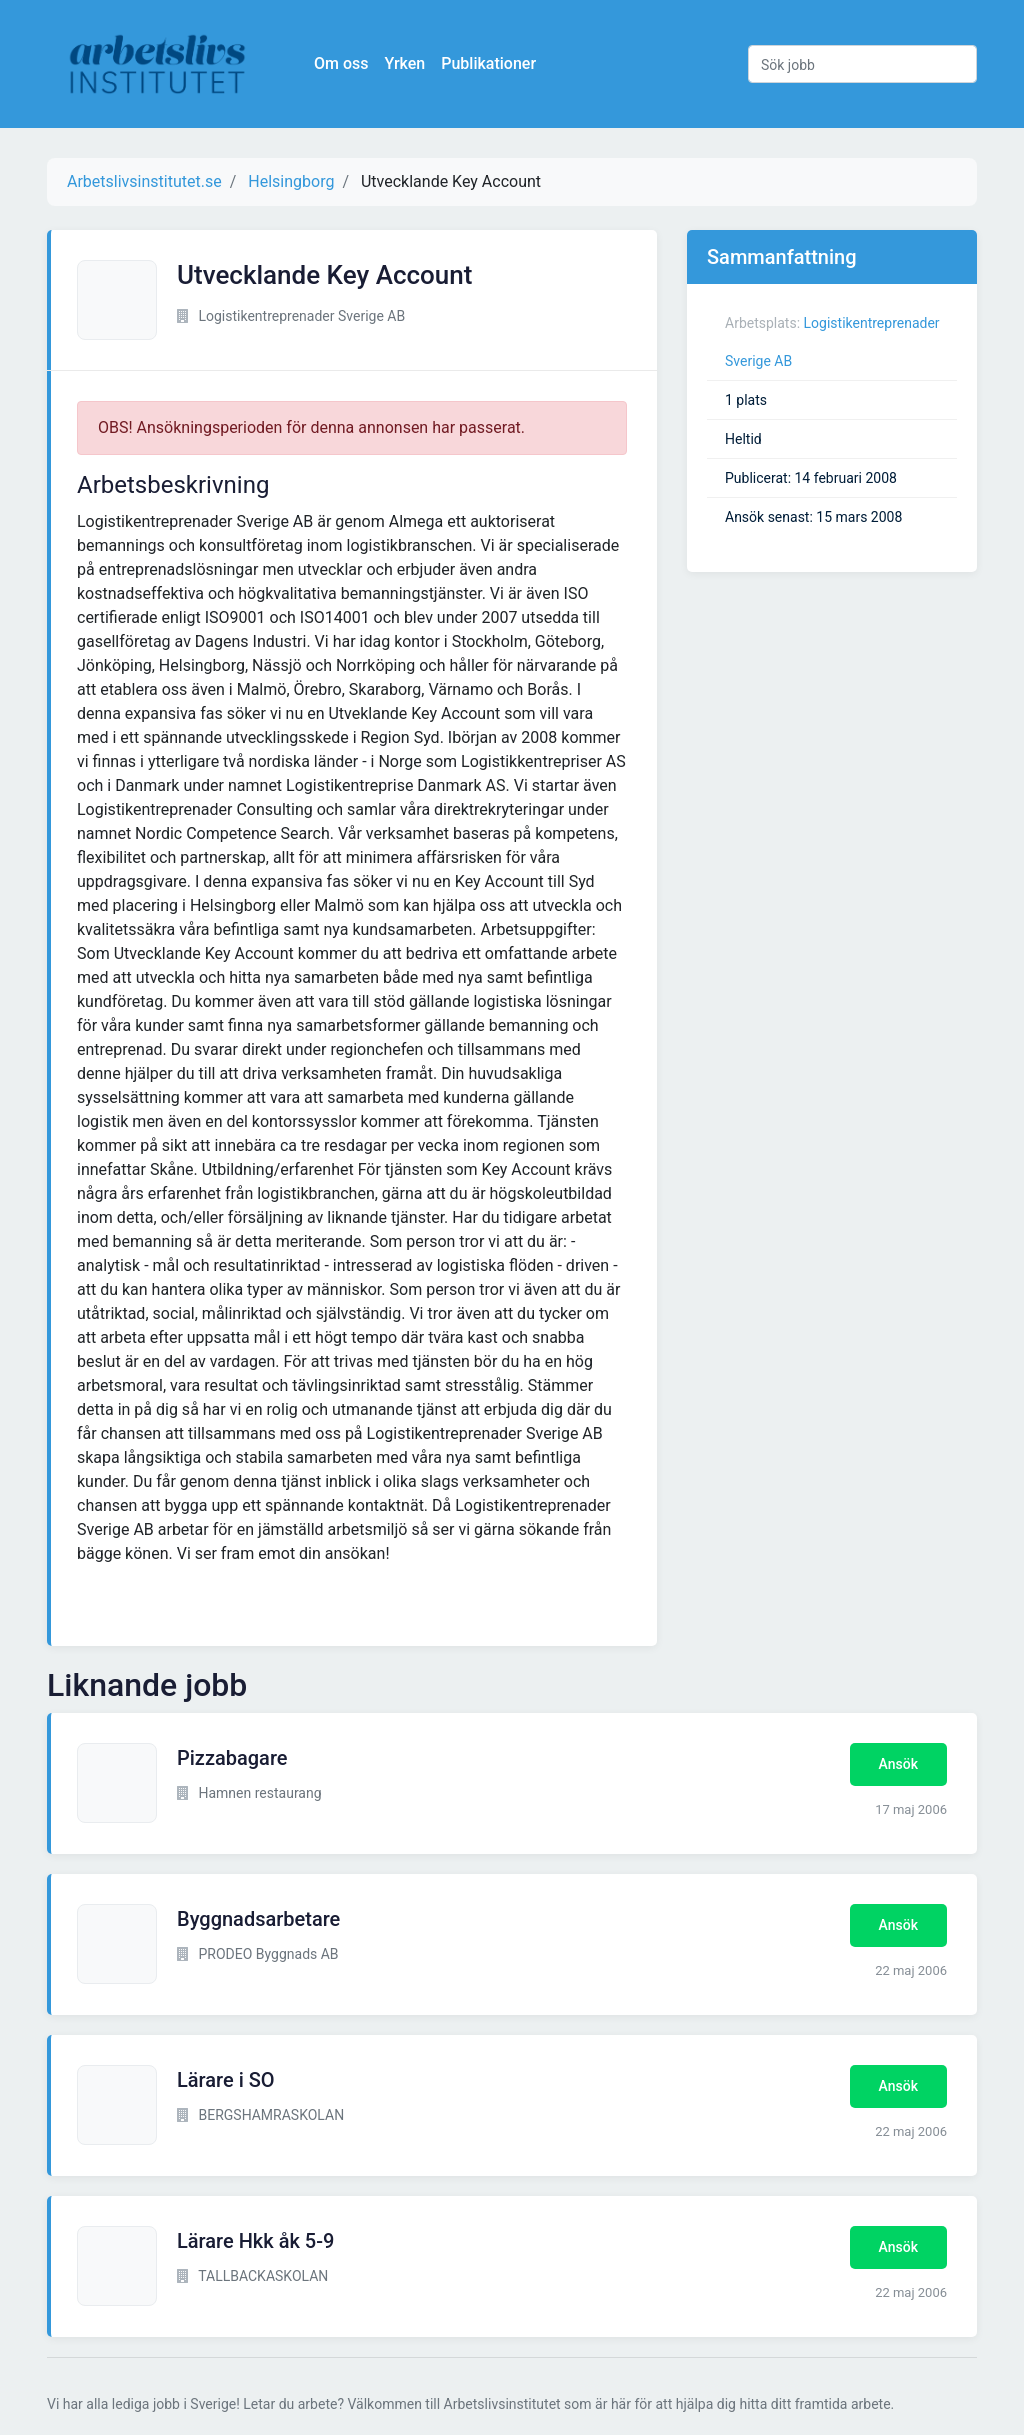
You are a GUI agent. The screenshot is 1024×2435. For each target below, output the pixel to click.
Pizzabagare (232, 1758)
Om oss (342, 63)
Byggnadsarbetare (258, 1919)
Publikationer (489, 63)
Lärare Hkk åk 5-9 (255, 2241)
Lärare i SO (226, 2080)
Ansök (898, 1764)
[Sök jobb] (862, 64)
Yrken (405, 63)
